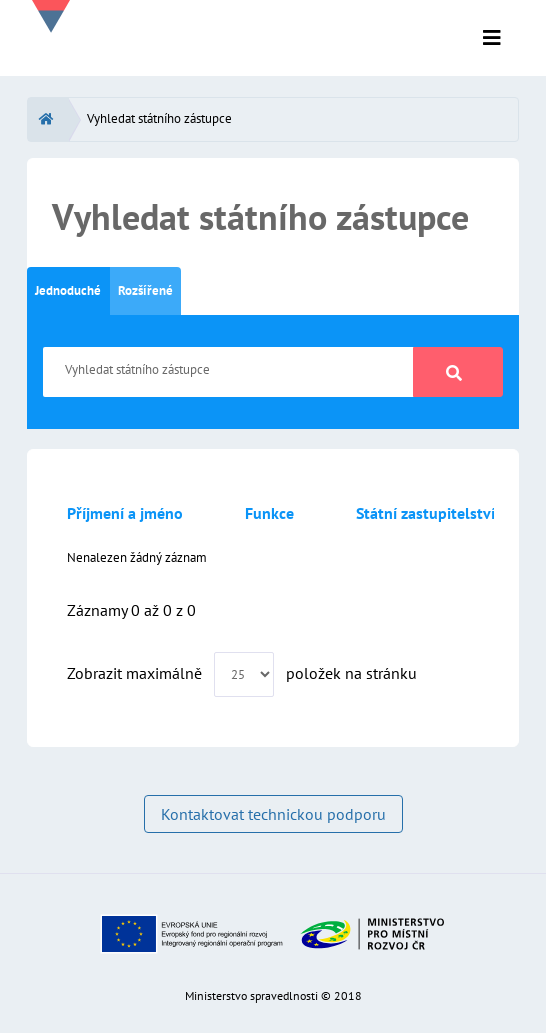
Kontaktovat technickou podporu (273, 814)
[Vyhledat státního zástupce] (228, 372)
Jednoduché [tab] (68, 290)
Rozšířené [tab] (145, 290)
